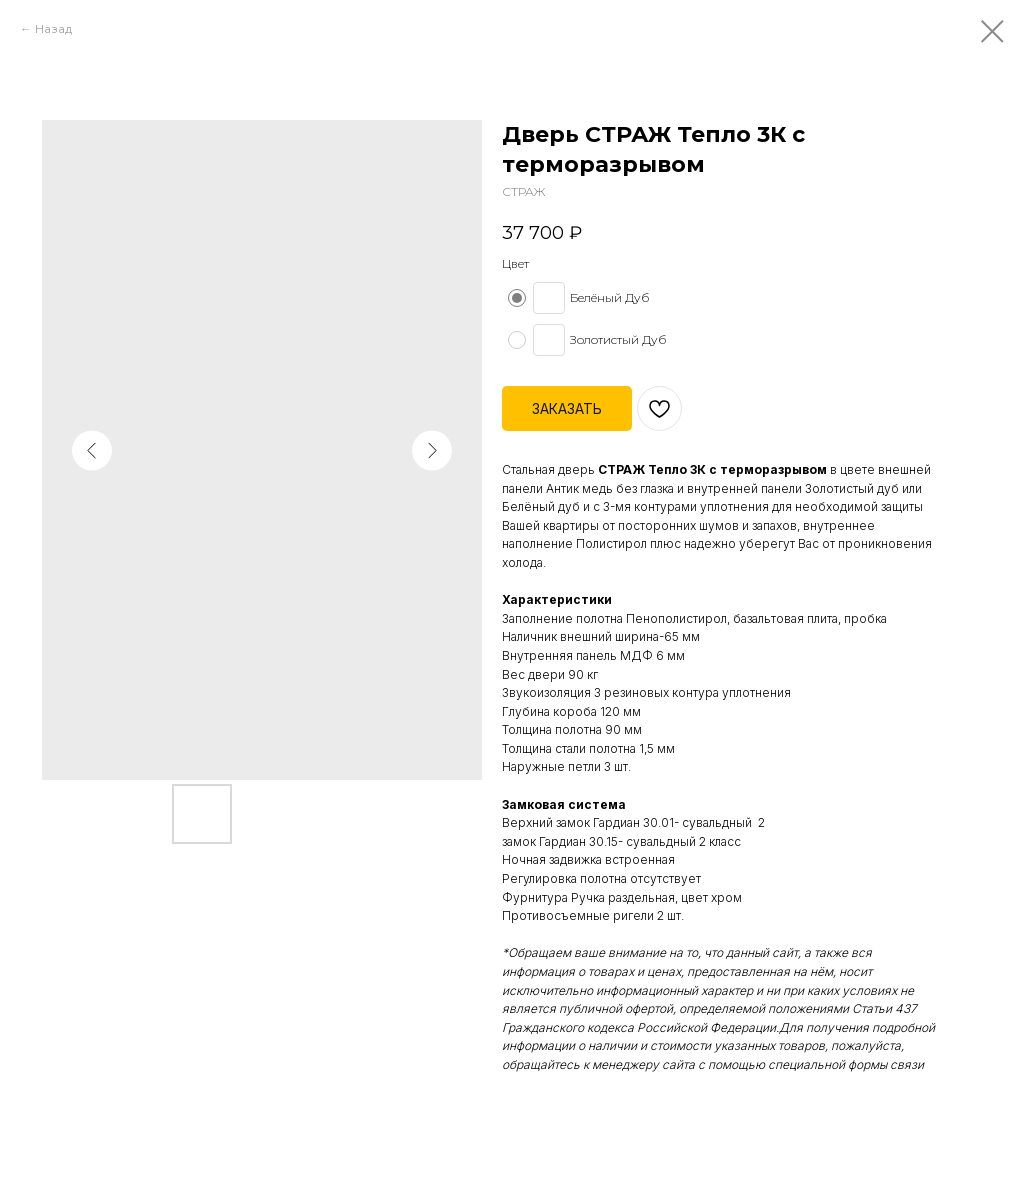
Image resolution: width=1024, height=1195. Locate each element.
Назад (53, 28)
